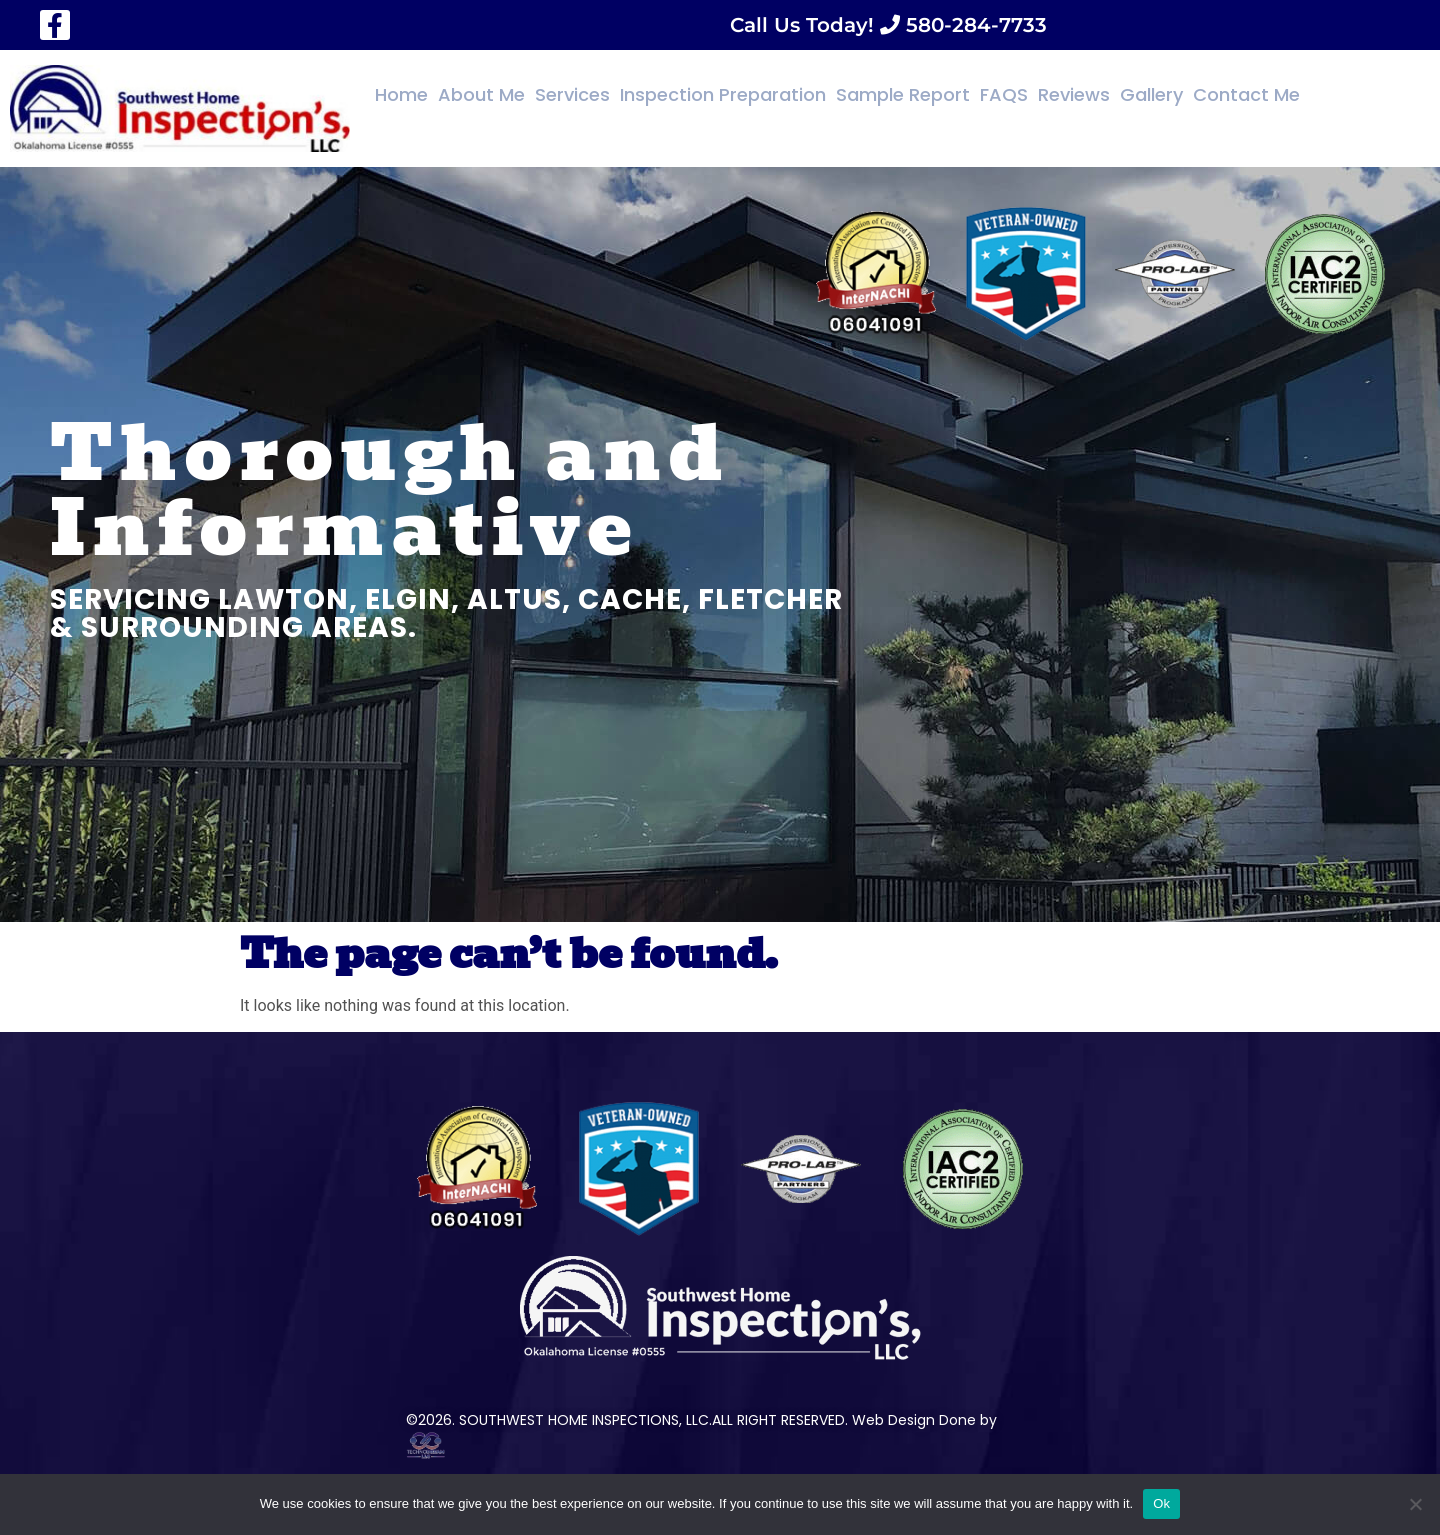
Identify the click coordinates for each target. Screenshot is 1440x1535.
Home (401, 94)
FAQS (1004, 94)
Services (572, 94)
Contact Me (1246, 94)
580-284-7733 (973, 25)
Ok (1161, 1503)
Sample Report (903, 94)
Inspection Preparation (723, 94)
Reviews (1074, 94)
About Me (481, 94)
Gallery (1151, 94)
